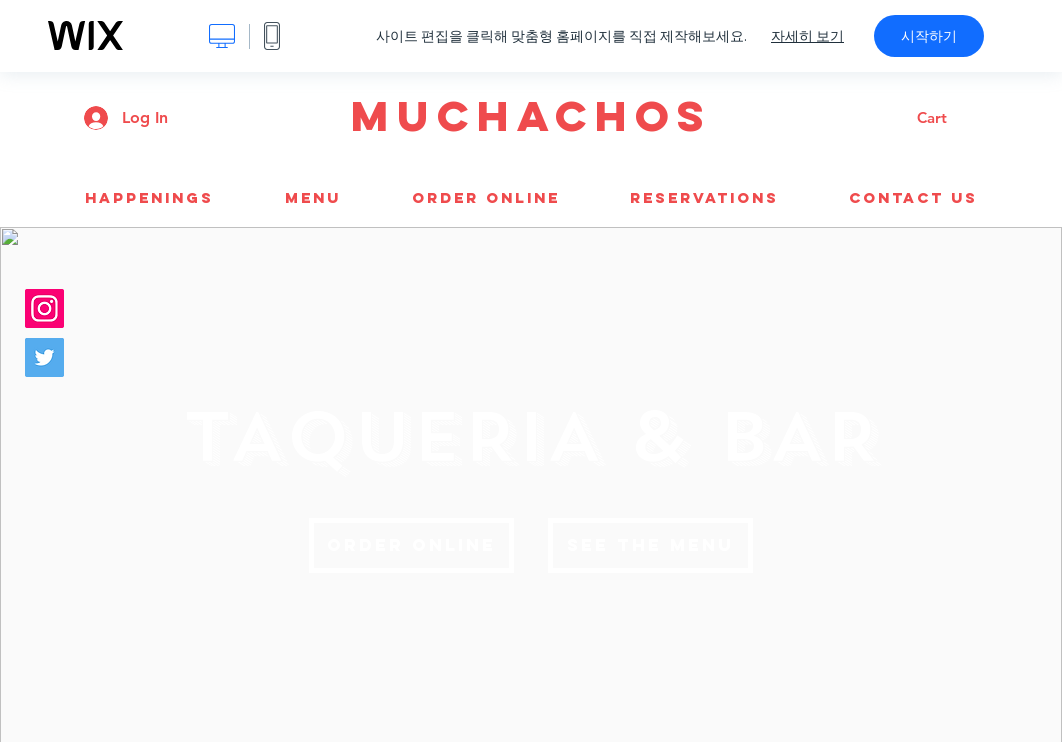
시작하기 (929, 36)
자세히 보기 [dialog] (807, 36)
